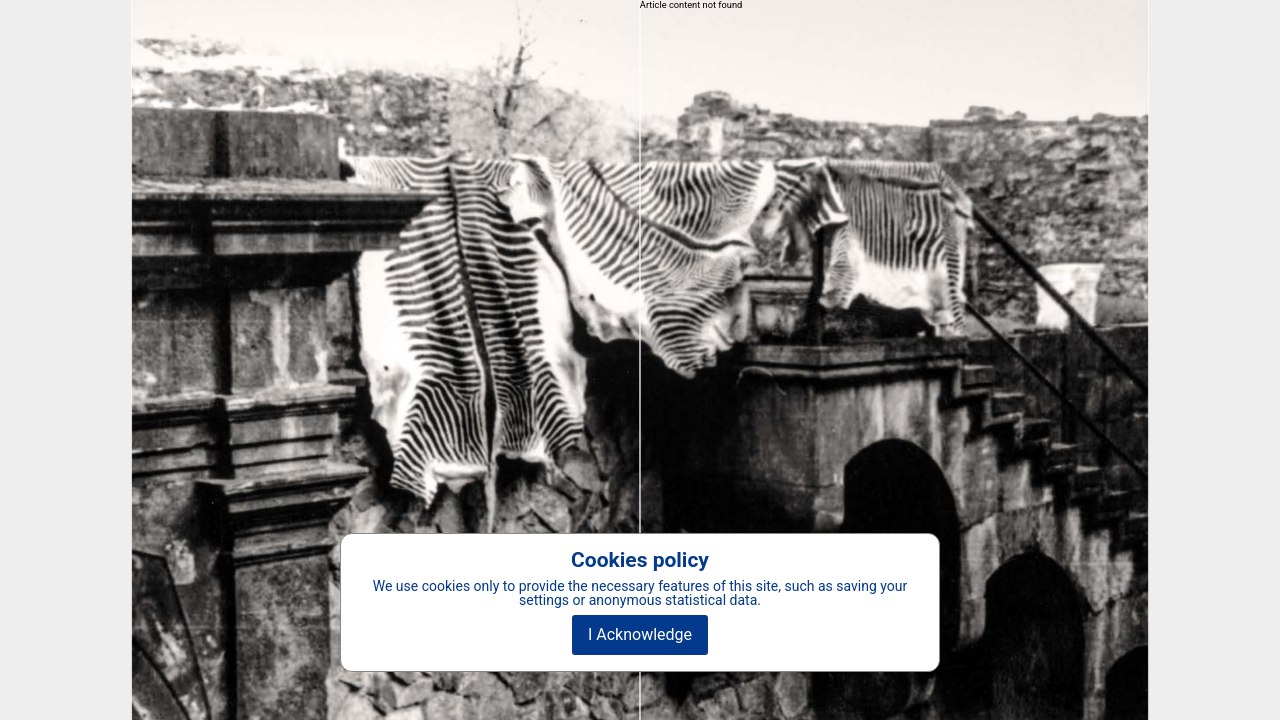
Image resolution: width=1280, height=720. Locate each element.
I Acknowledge (640, 634)
